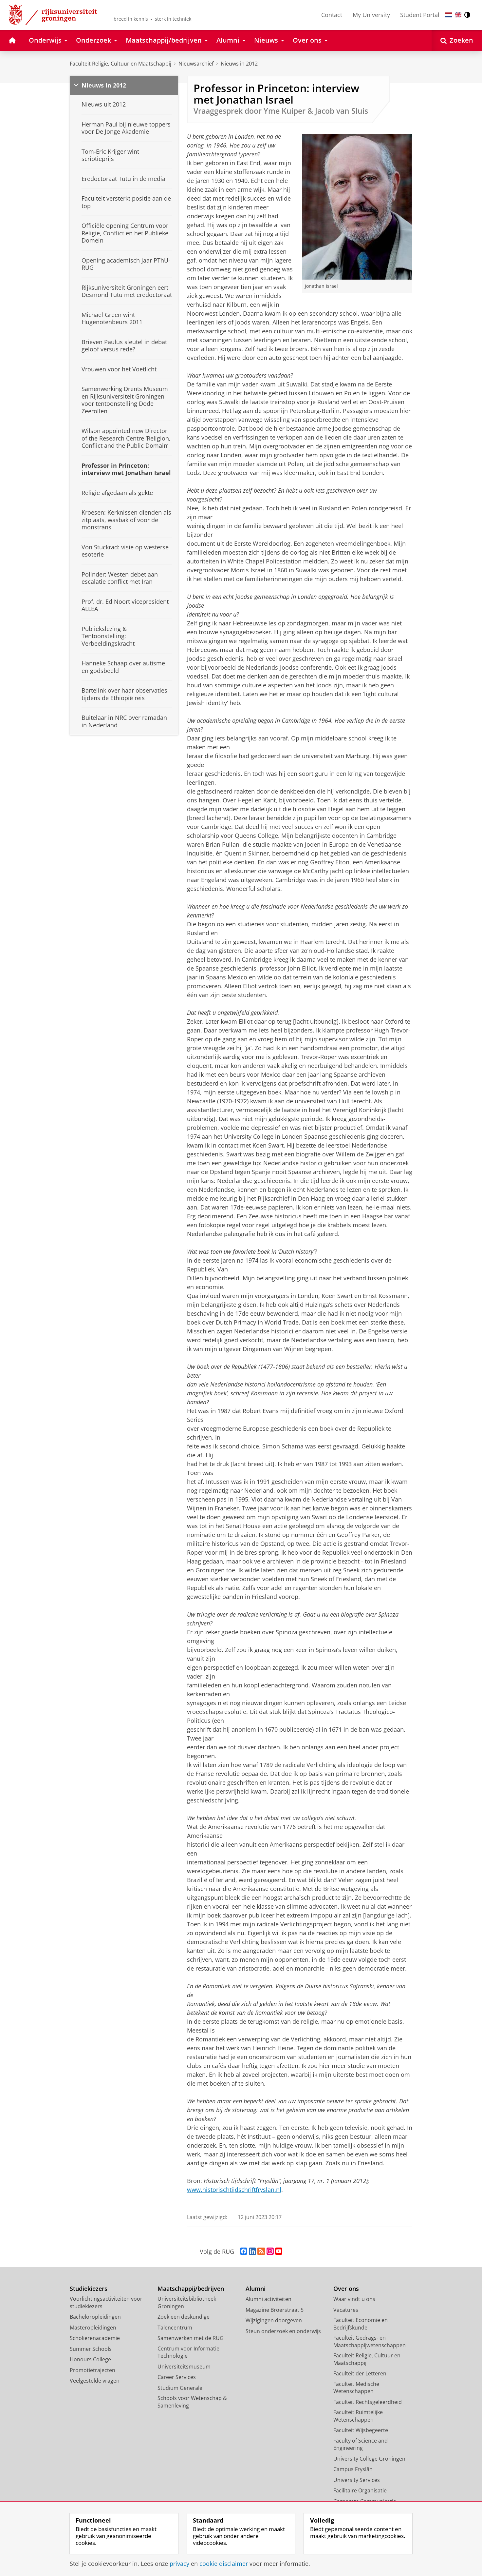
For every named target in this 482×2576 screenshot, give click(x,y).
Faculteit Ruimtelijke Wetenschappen (358, 2416)
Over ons (346, 2288)
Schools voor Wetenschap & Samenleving (192, 2401)
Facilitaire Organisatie (360, 2490)
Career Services (177, 2377)
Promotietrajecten (92, 2370)
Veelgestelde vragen (95, 2380)
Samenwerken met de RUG (191, 2338)
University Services (356, 2480)
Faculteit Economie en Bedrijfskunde (360, 2323)
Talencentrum (175, 2327)
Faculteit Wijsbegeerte (360, 2430)
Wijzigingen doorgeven (274, 2320)
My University (371, 15)
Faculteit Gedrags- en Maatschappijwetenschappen (369, 2341)
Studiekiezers (88, 2288)
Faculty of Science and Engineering (360, 2444)
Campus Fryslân (353, 2469)
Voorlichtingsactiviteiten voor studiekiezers (106, 2302)
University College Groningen (369, 2458)
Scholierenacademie (95, 2338)
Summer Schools (91, 2348)
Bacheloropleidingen (95, 2316)
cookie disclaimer (223, 2563)
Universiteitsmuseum (184, 2366)
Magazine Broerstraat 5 (275, 2309)
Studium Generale (180, 2387)
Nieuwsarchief (195, 63)
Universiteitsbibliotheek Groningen (187, 2302)
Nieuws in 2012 (239, 63)
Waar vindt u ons (354, 2299)
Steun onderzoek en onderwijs (283, 2331)
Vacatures (345, 2309)
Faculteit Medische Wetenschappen (356, 2387)
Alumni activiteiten (268, 2299)
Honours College (90, 2359)
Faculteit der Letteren (359, 2373)
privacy (179, 2563)
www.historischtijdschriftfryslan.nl (234, 2189)
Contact (331, 15)
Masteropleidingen (93, 2327)
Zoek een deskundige (184, 2316)
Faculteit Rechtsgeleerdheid (367, 2402)
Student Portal (419, 15)
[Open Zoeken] (457, 40)
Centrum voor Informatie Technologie (188, 2352)
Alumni (256, 2288)
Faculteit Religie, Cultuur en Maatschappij (120, 63)
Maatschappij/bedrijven (191, 2288)
